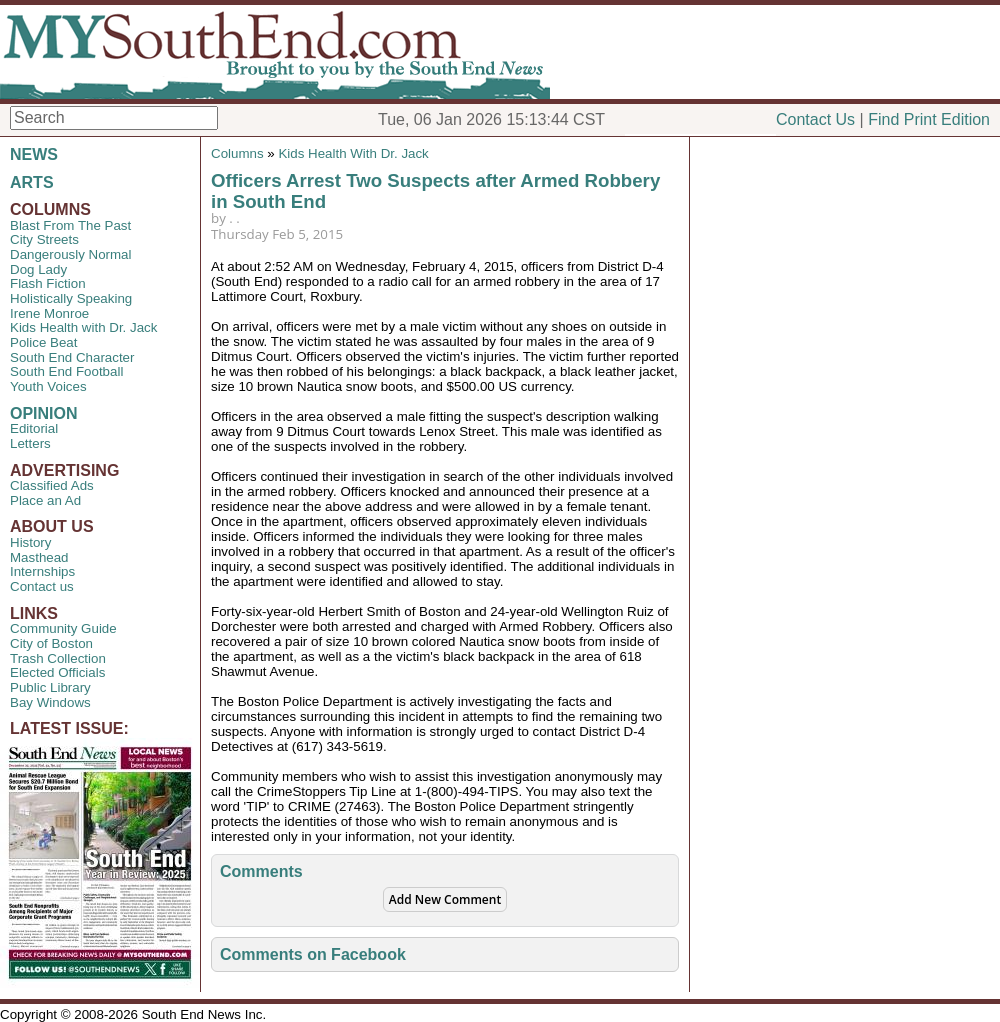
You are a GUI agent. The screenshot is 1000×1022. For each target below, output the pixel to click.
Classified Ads (52, 485)
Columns (237, 153)
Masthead (39, 557)
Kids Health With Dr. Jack (353, 153)
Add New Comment (445, 899)
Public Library (50, 687)
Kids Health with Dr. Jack (83, 327)
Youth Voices (48, 386)
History (30, 542)
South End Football (66, 371)
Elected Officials (57, 672)
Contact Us (815, 119)
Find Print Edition (929, 119)
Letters (30, 443)
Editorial (34, 428)
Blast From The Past (70, 225)
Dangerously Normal (70, 254)
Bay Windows (50, 702)
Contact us (42, 586)
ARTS (32, 182)
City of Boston (51, 643)
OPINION (44, 413)
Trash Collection (58, 658)
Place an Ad (45, 500)
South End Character (72, 357)
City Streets (44, 239)
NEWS (34, 154)
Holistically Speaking (71, 298)
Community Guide (63, 628)
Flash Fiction (48, 283)
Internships (42, 571)
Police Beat (43, 342)
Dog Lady (38, 269)
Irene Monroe (49, 313)
